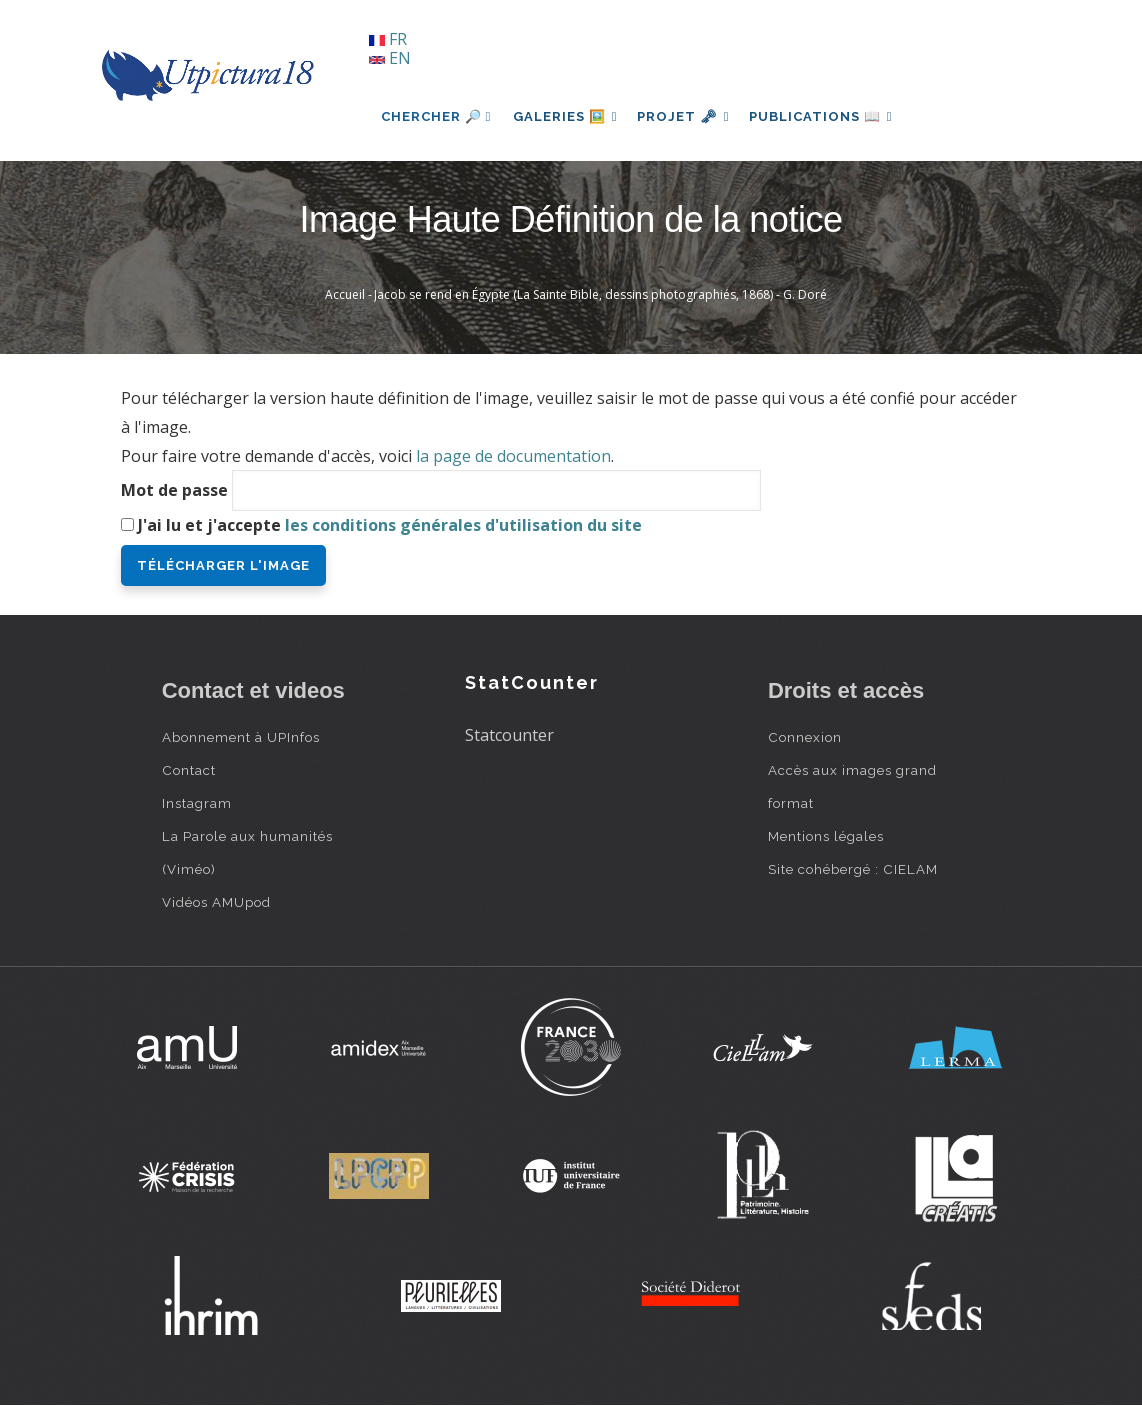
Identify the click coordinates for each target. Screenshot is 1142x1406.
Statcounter (509, 735)
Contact (189, 770)
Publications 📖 (833, 116)
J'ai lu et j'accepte (390, 525)
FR (388, 39)
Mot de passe (174, 490)
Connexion (805, 737)
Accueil (345, 294)
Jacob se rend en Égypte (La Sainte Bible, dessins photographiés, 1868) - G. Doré (600, 294)
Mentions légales (826, 836)
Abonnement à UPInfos (241, 737)
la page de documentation (513, 456)
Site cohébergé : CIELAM (853, 869)
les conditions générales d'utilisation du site (463, 525)
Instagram (197, 803)
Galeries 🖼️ (567, 116)
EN (390, 58)
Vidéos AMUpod (216, 902)
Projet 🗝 (690, 116)
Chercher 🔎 (436, 116)
